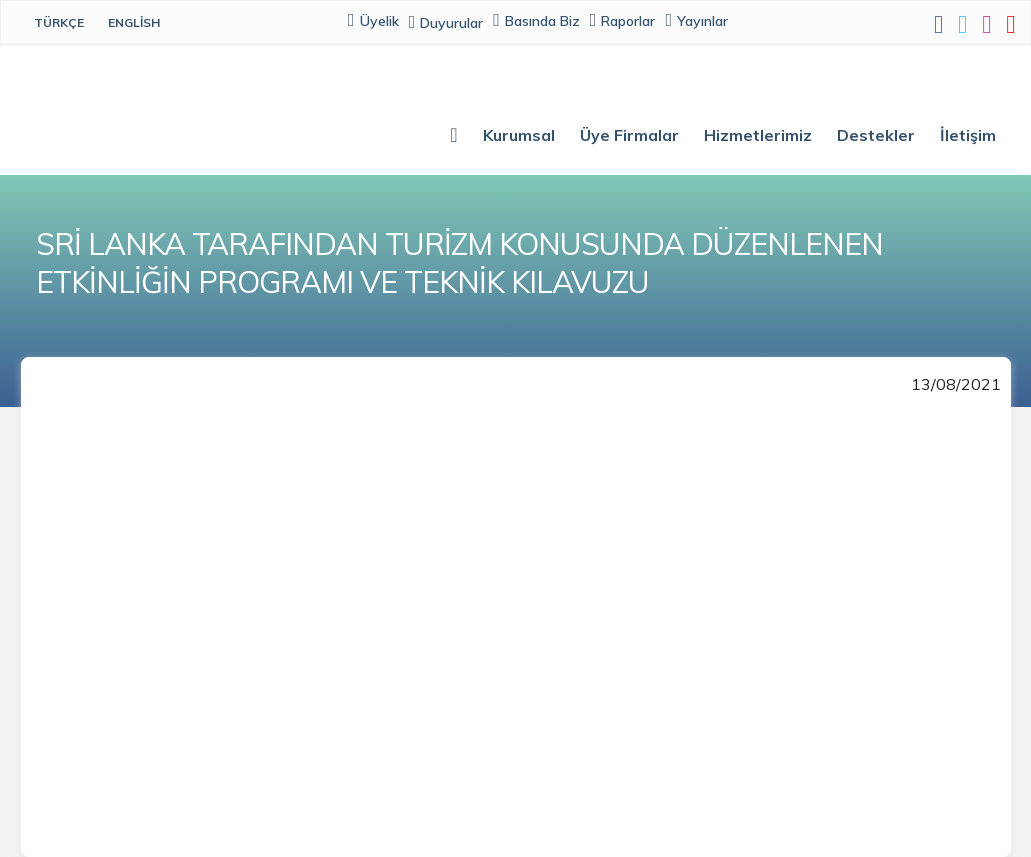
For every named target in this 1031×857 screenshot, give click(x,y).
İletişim (968, 135)
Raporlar (623, 20)
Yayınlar (697, 20)
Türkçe (59, 22)
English (134, 22)
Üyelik (374, 20)
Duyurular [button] (447, 23)
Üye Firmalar (629, 135)
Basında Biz (537, 20)
